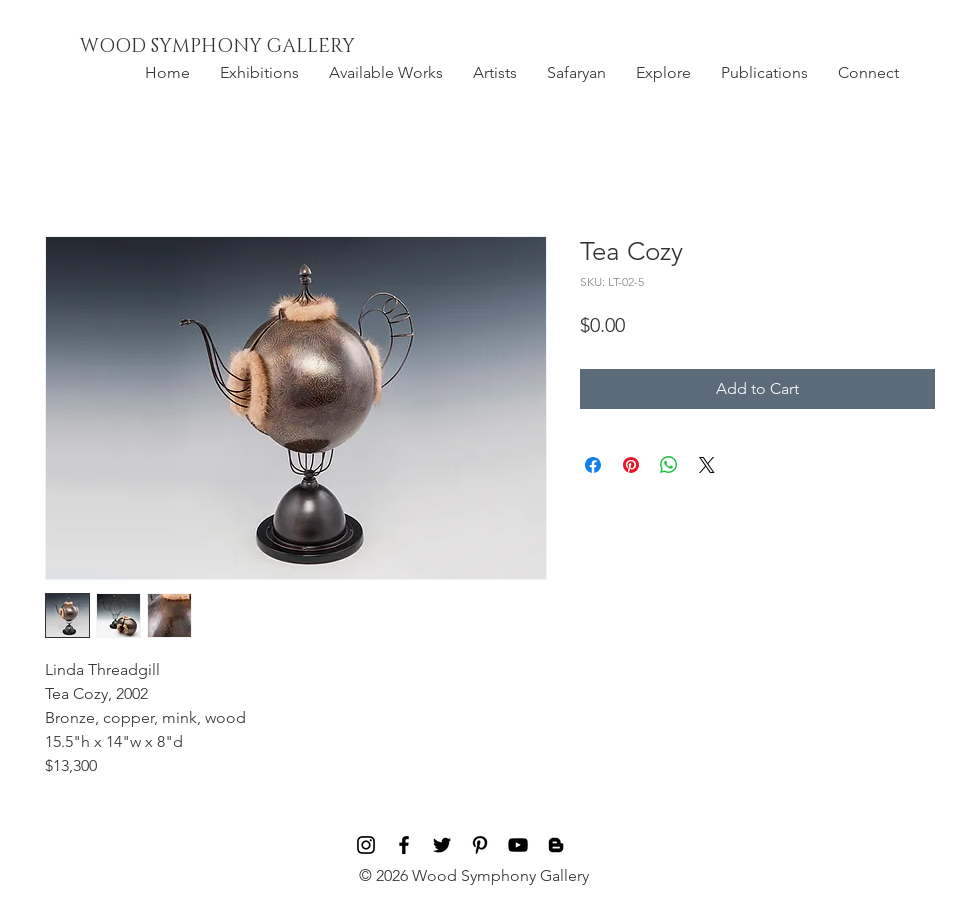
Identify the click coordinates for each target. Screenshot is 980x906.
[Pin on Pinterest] (631, 465)
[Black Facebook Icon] (404, 845)
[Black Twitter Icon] (442, 845)
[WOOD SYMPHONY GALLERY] (263, 47)
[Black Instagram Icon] (366, 845)
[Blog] (556, 845)
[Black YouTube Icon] (518, 845)
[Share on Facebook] (593, 465)
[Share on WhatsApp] (669, 465)
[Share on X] (707, 465)
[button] (259, 73)
